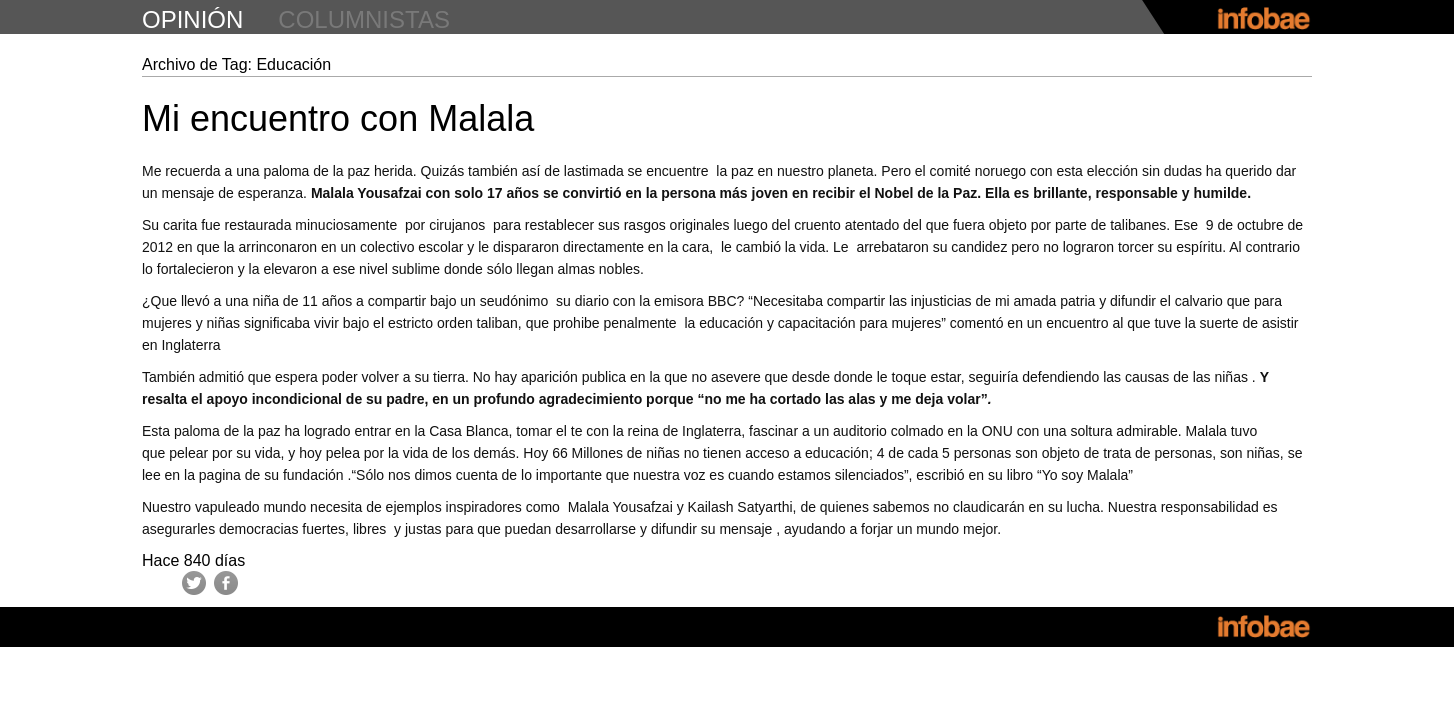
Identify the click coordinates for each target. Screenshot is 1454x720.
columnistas (364, 19)
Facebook (226, 583)
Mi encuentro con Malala (338, 118)
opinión (192, 19)
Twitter (194, 583)
